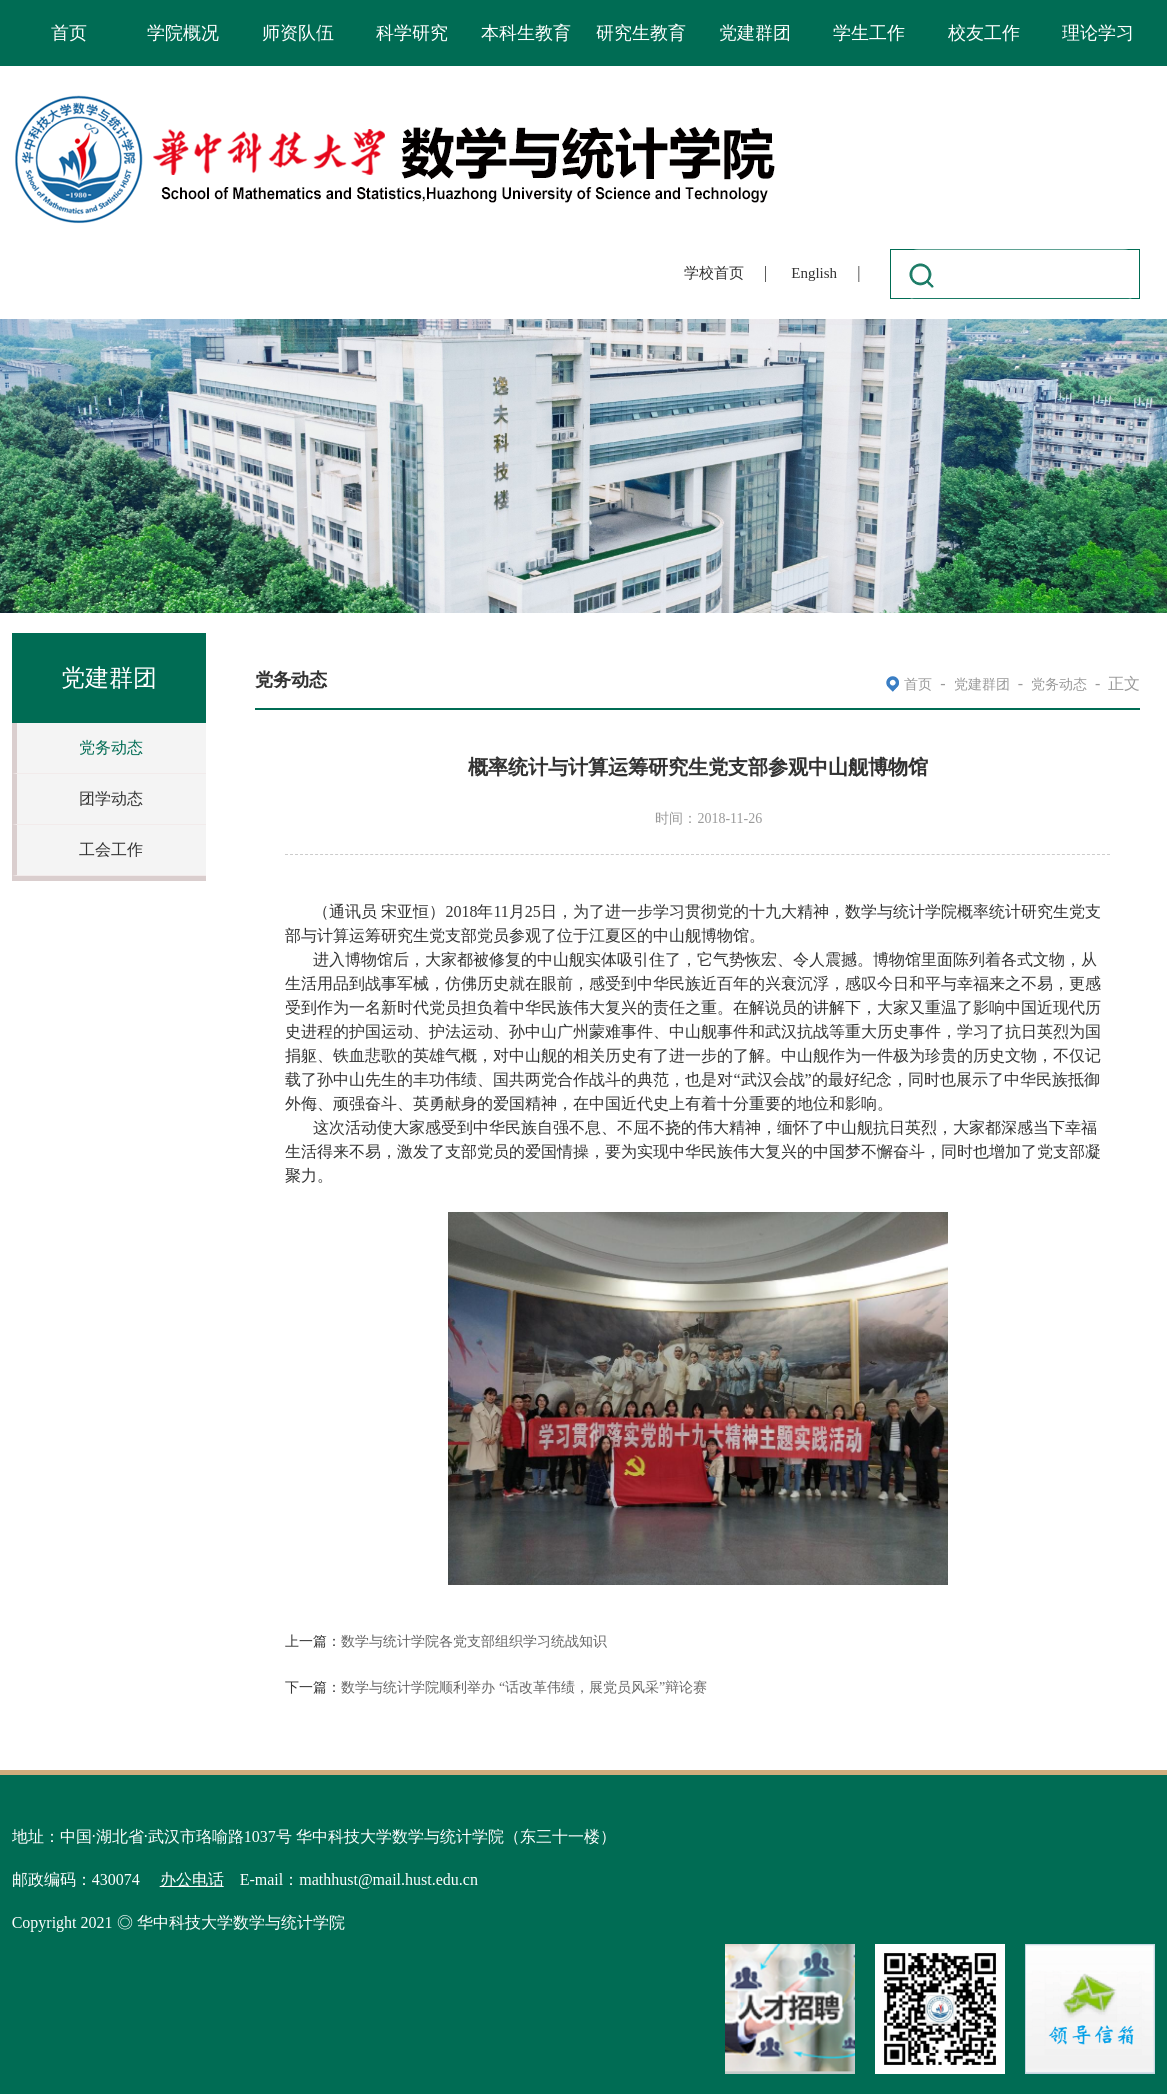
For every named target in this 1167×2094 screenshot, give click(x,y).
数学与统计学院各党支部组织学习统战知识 (474, 1641)
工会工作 (111, 849)
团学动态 (111, 798)
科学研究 (412, 33)
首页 (69, 33)
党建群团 (755, 33)
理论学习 (1098, 33)
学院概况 (183, 33)
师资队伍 (298, 33)
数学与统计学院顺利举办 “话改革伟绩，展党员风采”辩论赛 (524, 1687)
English (814, 273)
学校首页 (714, 273)
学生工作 (869, 33)
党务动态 (111, 747)
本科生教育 (526, 33)
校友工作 (984, 33)
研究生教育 (641, 33)
